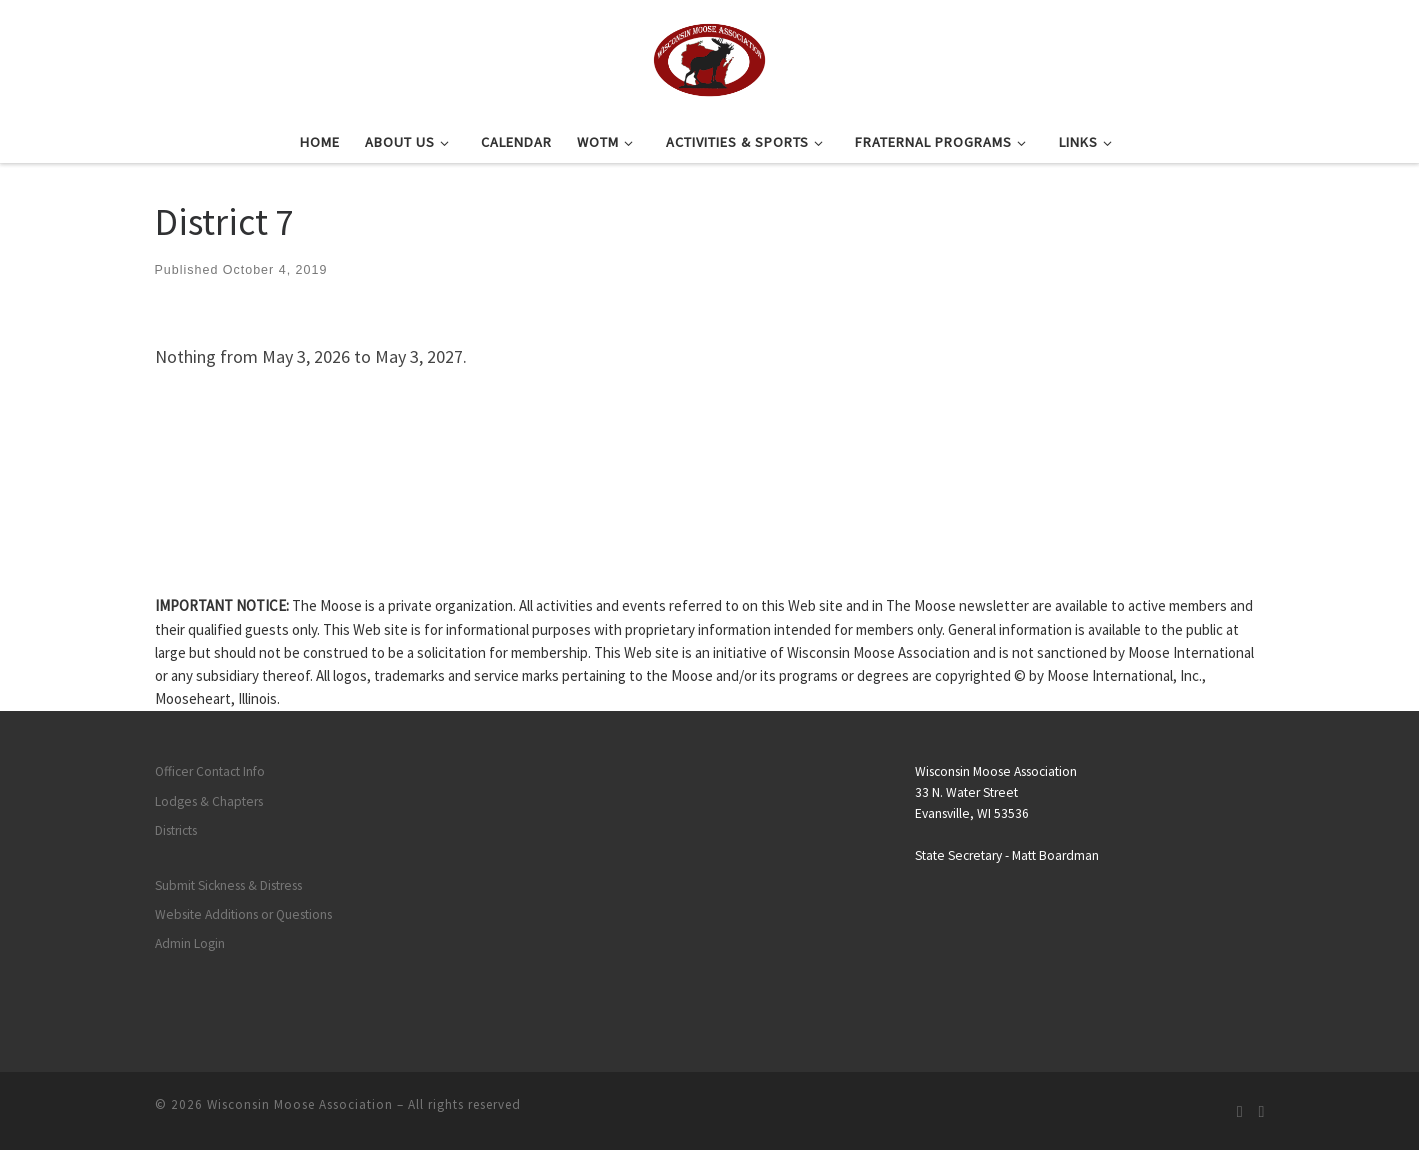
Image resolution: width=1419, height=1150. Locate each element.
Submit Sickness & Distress (228, 885)
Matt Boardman (1055, 855)
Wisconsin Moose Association (300, 1104)
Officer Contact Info (210, 771)
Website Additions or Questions (243, 914)
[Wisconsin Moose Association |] (709, 57)
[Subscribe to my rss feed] (1240, 1111)
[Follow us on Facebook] (1262, 1111)
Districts (176, 830)
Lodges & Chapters (209, 801)
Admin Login (190, 943)
